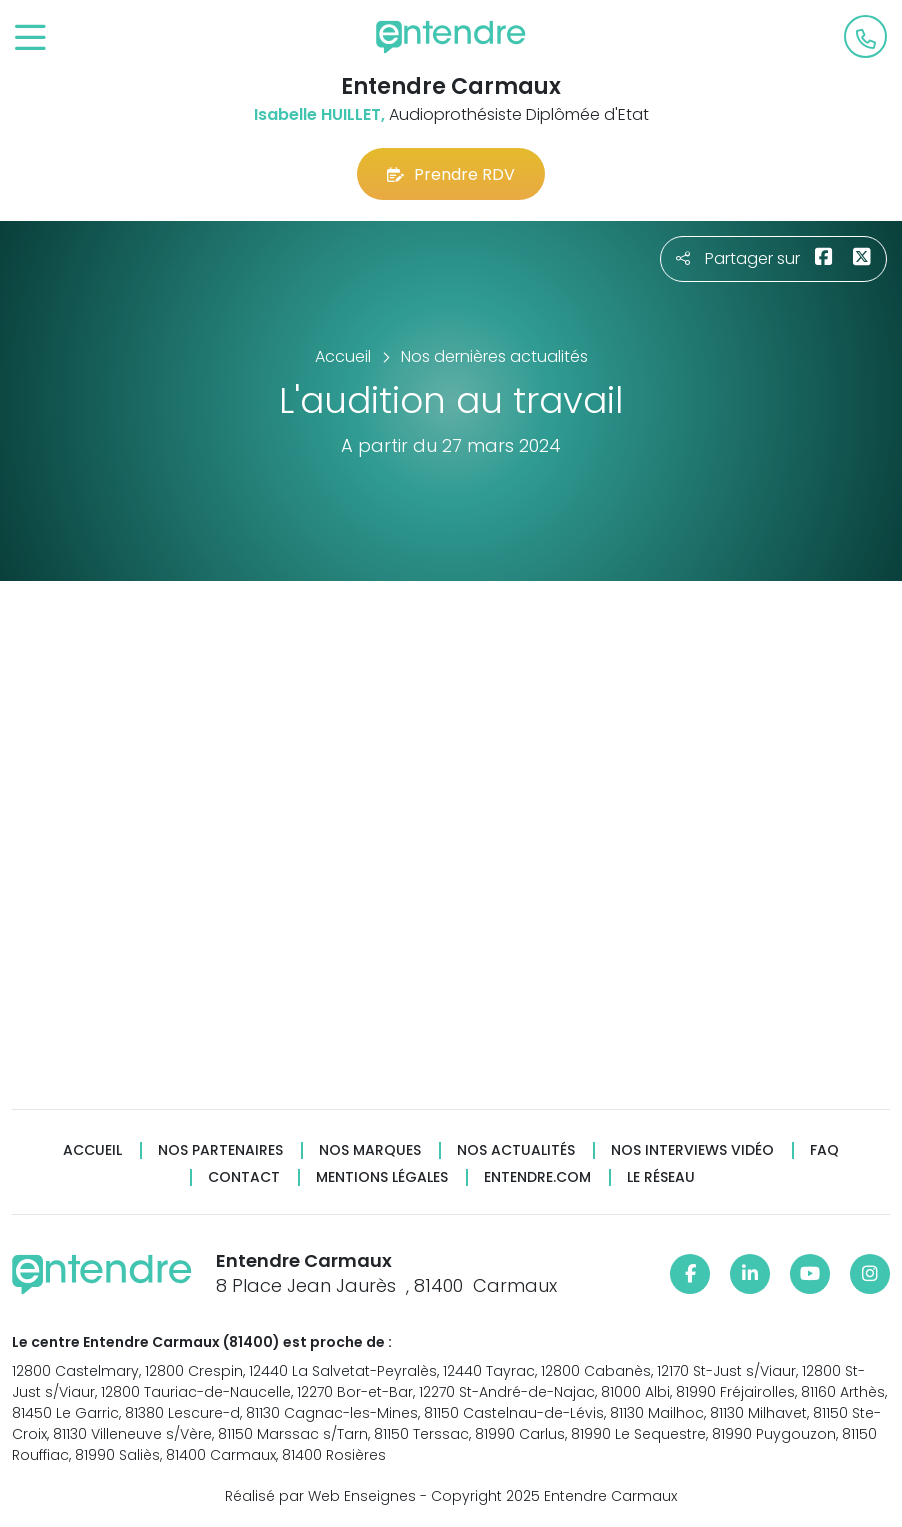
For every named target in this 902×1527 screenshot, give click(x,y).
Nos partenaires (220, 1150)
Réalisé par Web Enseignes (320, 1496)
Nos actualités (516, 1150)
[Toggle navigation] (30, 38)
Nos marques (370, 1150)
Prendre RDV (451, 174)
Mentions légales (382, 1177)
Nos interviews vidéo (692, 1150)
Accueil (92, 1150)
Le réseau (661, 1177)
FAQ (824, 1150)
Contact (244, 1177)
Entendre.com (537, 1177)
